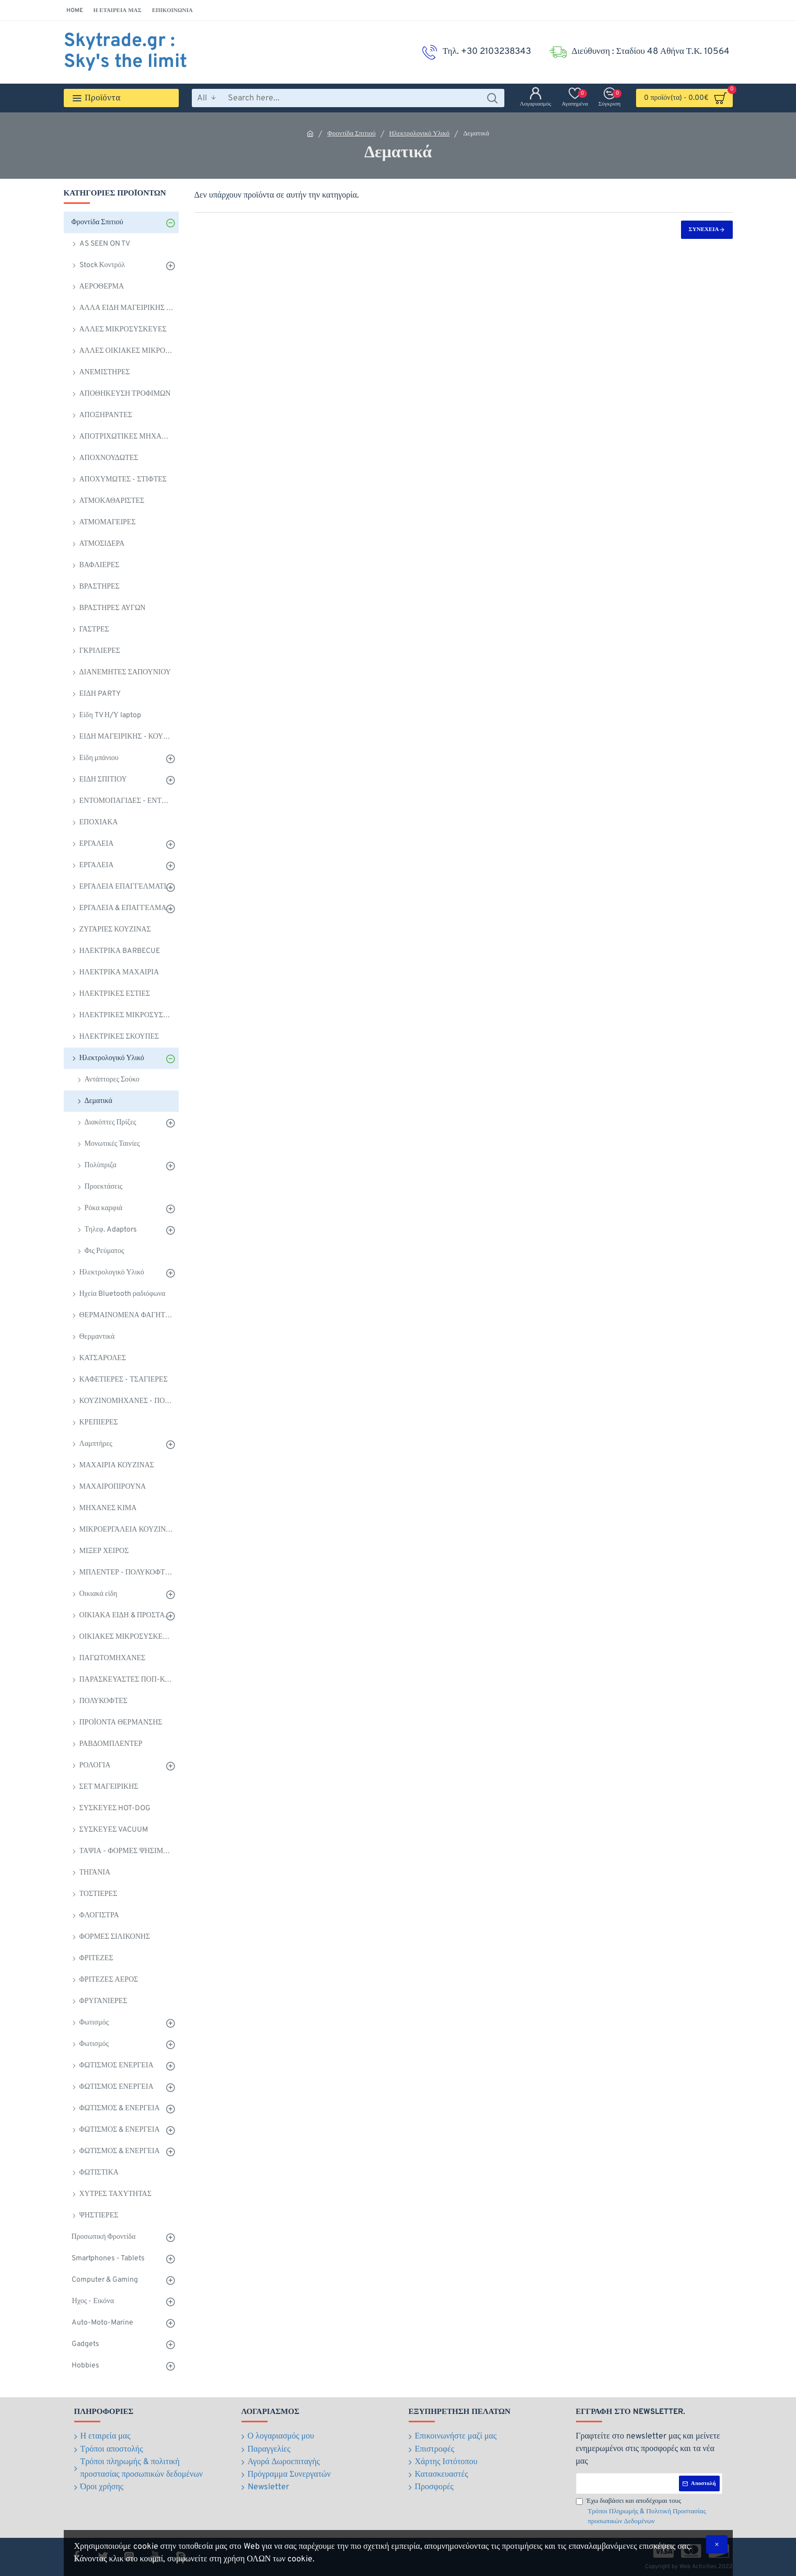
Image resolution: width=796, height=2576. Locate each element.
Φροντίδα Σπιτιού (351, 134)
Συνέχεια (704, 229)
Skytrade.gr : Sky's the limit (125, 51)
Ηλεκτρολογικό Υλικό (419, 134)
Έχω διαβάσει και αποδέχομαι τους (649, 2512)
